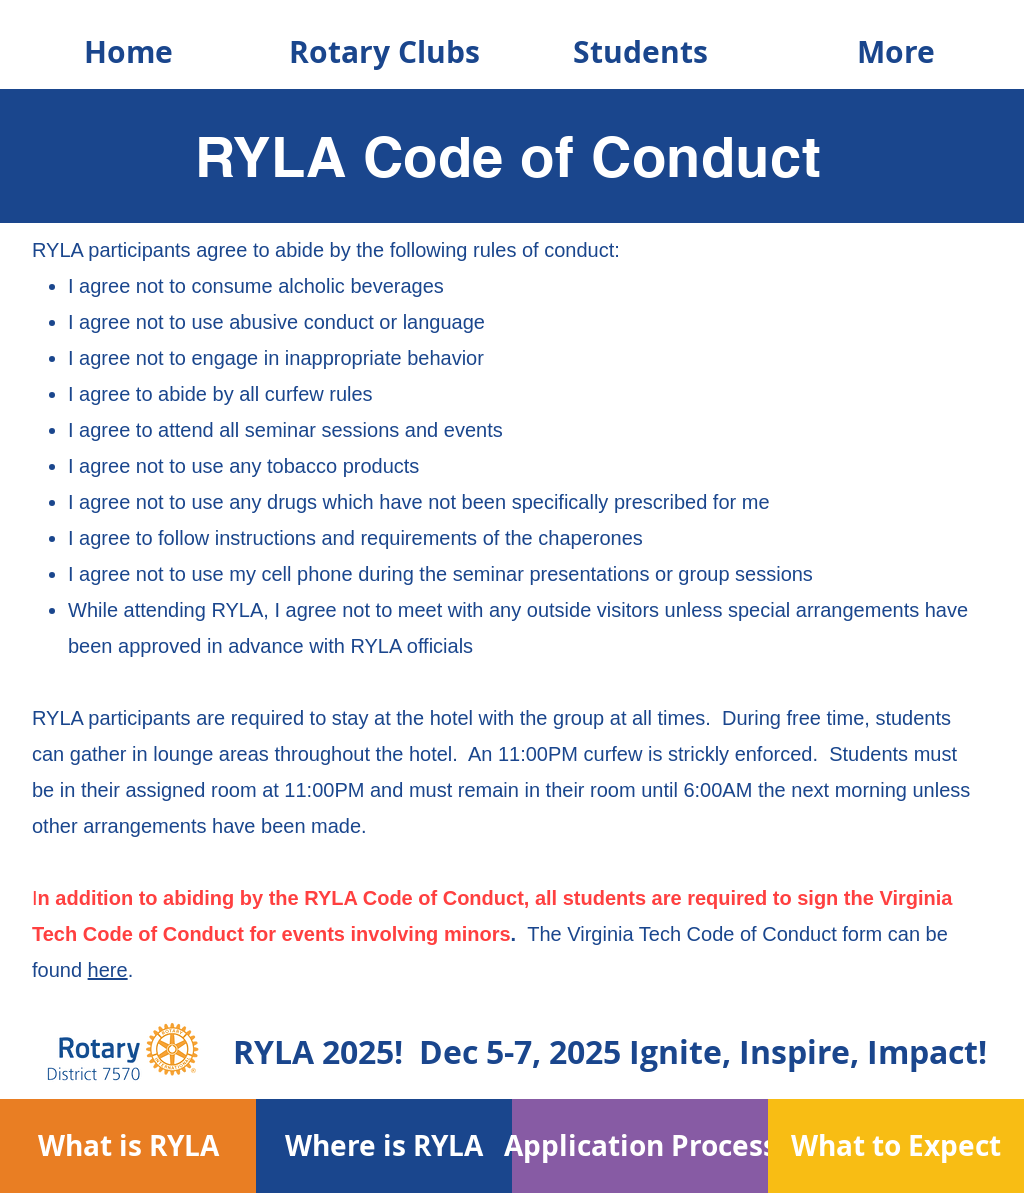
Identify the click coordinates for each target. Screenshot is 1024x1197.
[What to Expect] (896, 1145)
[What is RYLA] (128, 1145)
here (108, 970)
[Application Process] (641, 1145)
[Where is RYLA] (384, 1145)
